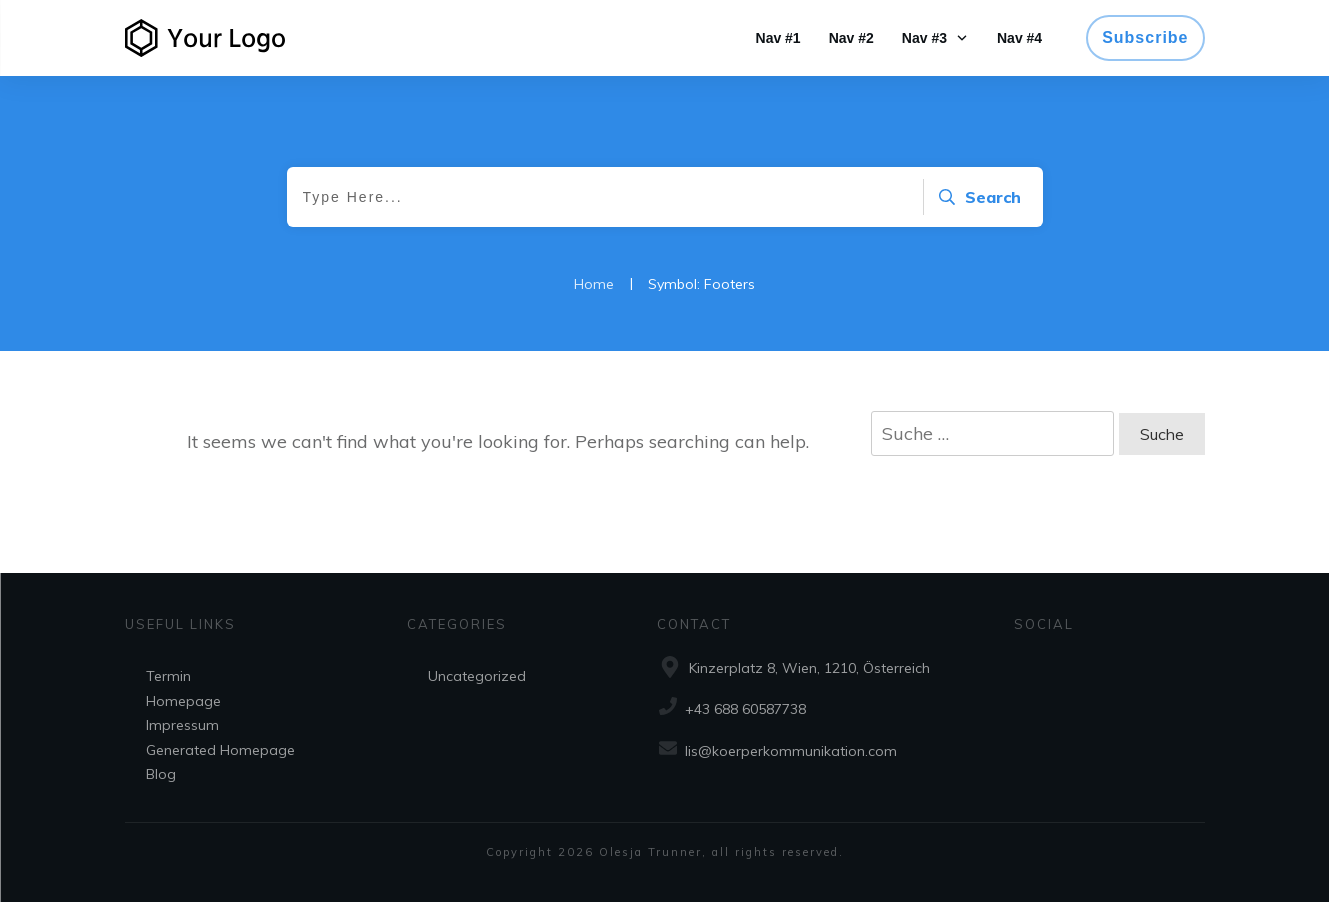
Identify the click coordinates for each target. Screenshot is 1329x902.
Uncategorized (477, 676)
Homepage (183, 701)
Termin (168, 676)
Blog (161, 774)
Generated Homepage (220, 750)
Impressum (182, 725)
